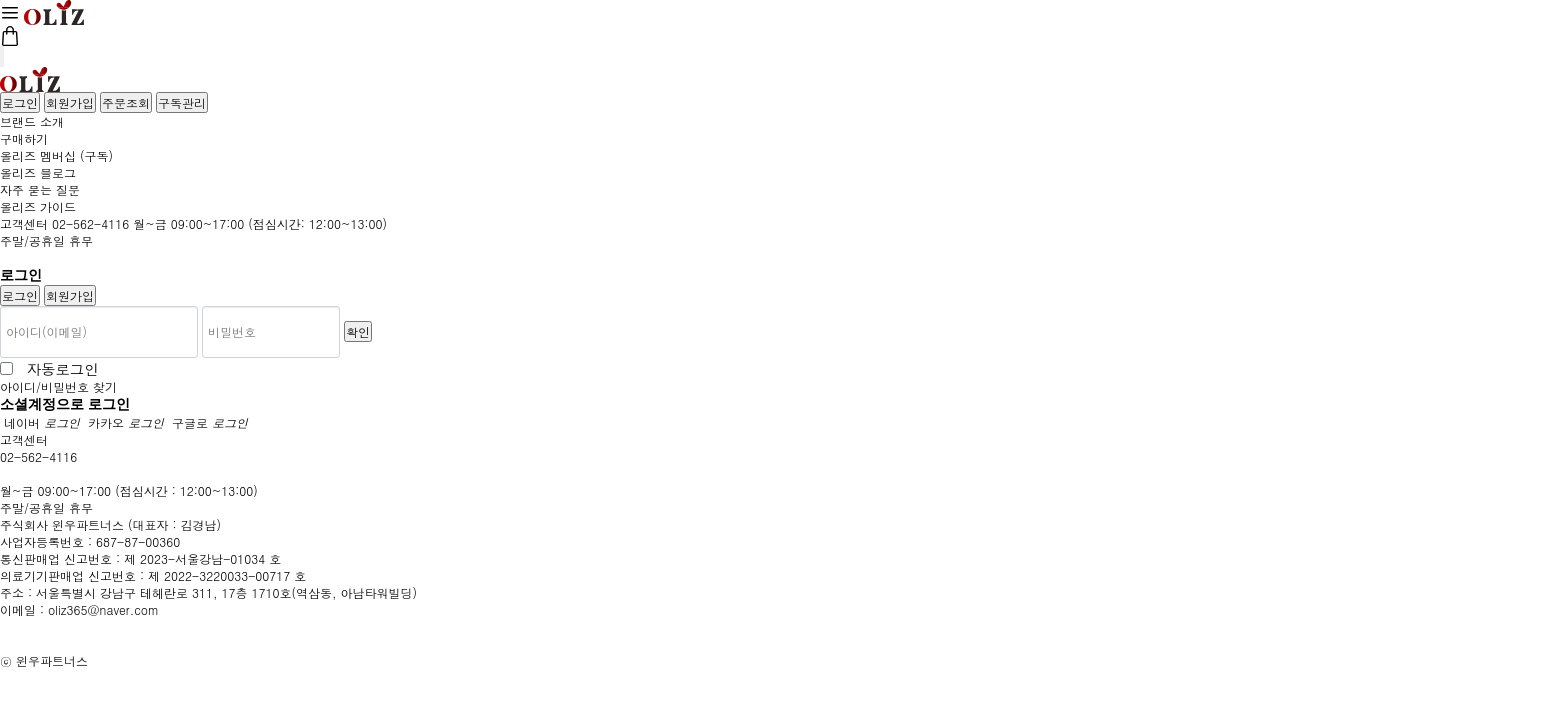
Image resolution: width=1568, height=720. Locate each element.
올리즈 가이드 (38, 206)
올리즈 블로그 (38, 172)
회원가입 (70, 102)
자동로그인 (58, 368)
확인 (358, 331)
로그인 (20, 102)
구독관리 (182, 102)
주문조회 (126, 102)
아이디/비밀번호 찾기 (58, 386)
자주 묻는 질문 (40, 189)
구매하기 (24, 138)
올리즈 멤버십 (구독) (56, 155)
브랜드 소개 (32, 121)
